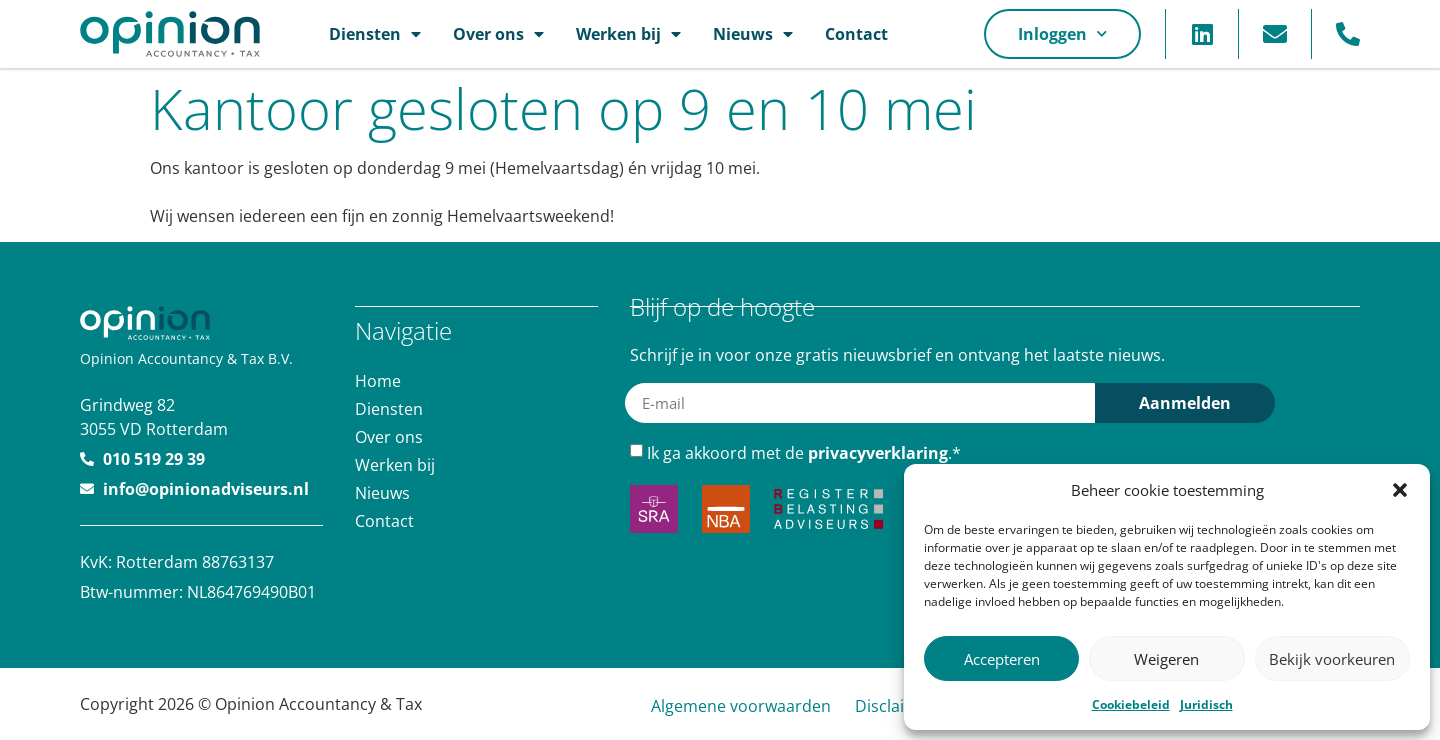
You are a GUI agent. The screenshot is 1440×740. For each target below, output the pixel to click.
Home (378, 380)
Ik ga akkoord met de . (804, 452)
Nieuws (753, 34)
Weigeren (1166, 659)
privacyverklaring (878, 452)
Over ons (498, 34)
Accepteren (1002, 659)
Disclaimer (895, 706)
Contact (856, 34)
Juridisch (1206, 704)
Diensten (375, 34)
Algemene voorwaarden (741, 706)
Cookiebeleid (1131, 704)
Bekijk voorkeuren (1332, 659)
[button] (1400, 490)
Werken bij (628, 34)
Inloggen (1062, 33)
